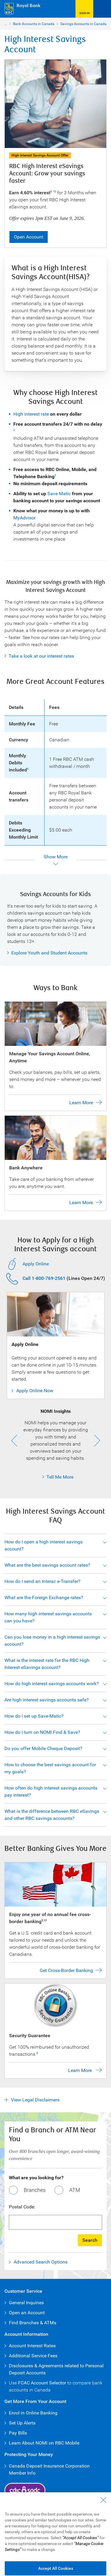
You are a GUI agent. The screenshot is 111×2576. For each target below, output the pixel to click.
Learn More (81, 1102)
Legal (12, 2534)
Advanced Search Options (40, 2262)
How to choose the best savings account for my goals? (50, 1768)
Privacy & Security (61, 2534)
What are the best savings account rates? (47, 1565)
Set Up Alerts (22, 2423)
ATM (74, 2190)
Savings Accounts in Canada (83, 24)
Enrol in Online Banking (33, 2413)
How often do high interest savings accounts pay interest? (50, 1791)
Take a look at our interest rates (41, 656)
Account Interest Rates (32, 2345)
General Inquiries (26, 2302)
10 (54, 191)
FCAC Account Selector (42, 2383)
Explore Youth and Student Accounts (49, 953)
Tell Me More (48, 1477)
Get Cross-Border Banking (66, 1970)
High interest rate (31, 414)
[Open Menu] (102, 9)
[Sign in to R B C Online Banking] (84, 9)
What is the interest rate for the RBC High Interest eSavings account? (46, 1663)
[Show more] (55, 860)
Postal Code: (22, 2207)
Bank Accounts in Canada (33, 24)
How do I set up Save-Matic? (34, 1716)
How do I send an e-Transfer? (42, 1581)
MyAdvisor (24, 518)
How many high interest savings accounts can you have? (48, 1617)
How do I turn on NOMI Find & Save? (42, 1732)
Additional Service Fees (33, 2355)
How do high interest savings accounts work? (51, 1683)
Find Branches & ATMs (32, 2322)
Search (89, 2240)
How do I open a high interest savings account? (43, 1545)
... (5, 24)
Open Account (28, 237)
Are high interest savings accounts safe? (46, 1700)
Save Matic (59, 493)
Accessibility (31, 2534)
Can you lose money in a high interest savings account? (52, 1640)
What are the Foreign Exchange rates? (43, 1597)
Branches (35, 2190)
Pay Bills (18, 2433)
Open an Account (27, 2312)
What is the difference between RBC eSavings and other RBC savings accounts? (51, 1814)
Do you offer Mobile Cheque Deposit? (43, 1748)
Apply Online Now (34, 1390)
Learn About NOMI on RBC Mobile (44, 2443)
